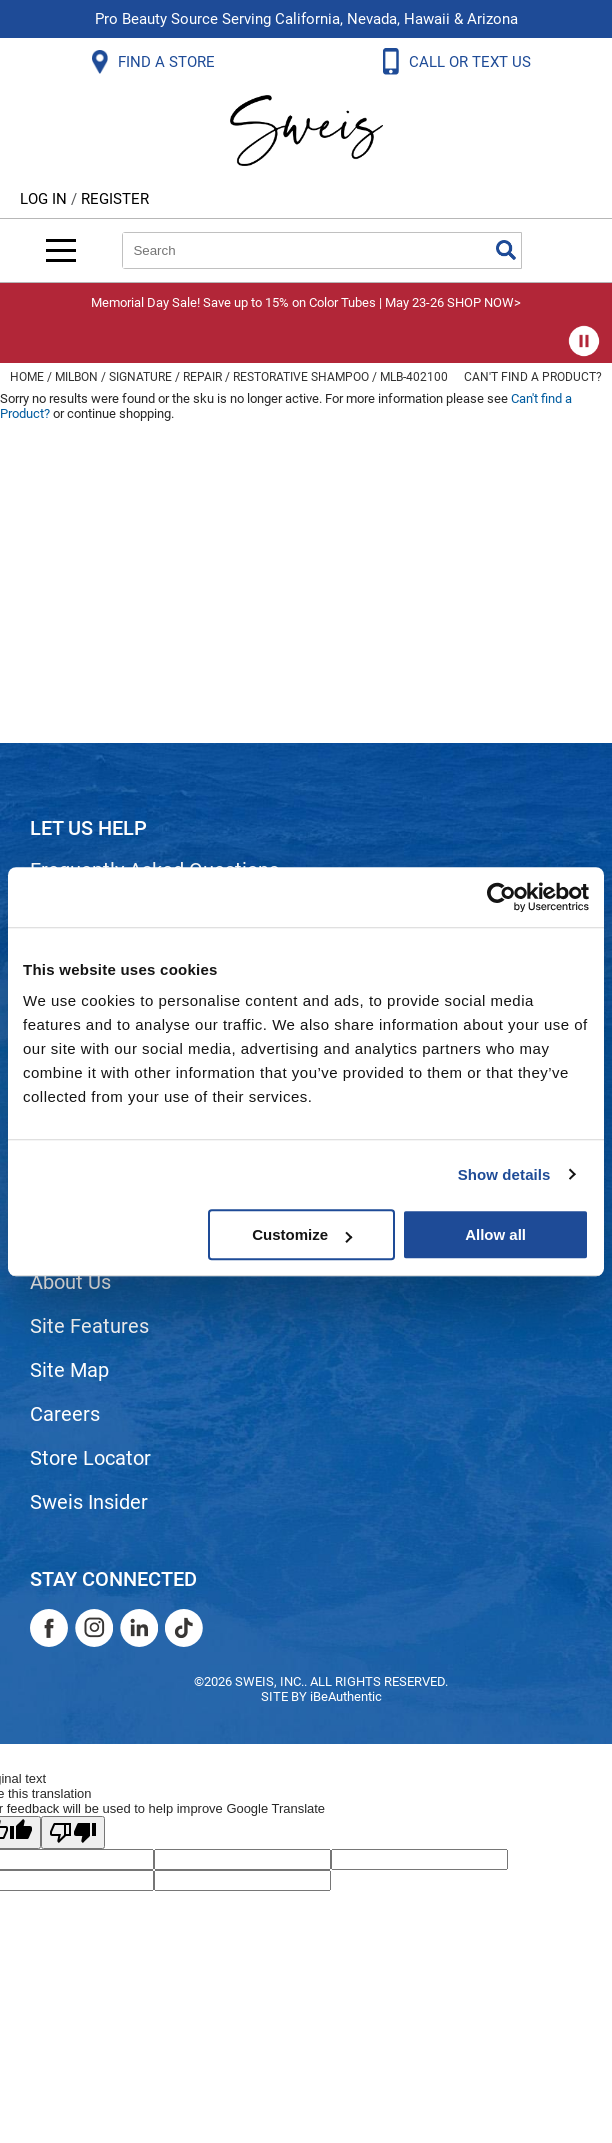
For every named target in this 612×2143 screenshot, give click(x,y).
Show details (504, 1174)
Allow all (495, 1234)
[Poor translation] (73, 1832)
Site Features (89, 1326)
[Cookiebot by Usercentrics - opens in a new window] (501, 897)
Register (115, 199)
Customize (302, 1234)
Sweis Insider (89, 1502)
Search (506, 250)
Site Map (69, 1370)
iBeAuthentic (346, 1696)
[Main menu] (61, 250)
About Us (70, 1282)
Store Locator (90, 1458)
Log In (45, 199)
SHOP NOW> (484, 302)
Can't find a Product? (533, 377)
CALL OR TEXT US (472, 62)
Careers (65, 1414)
